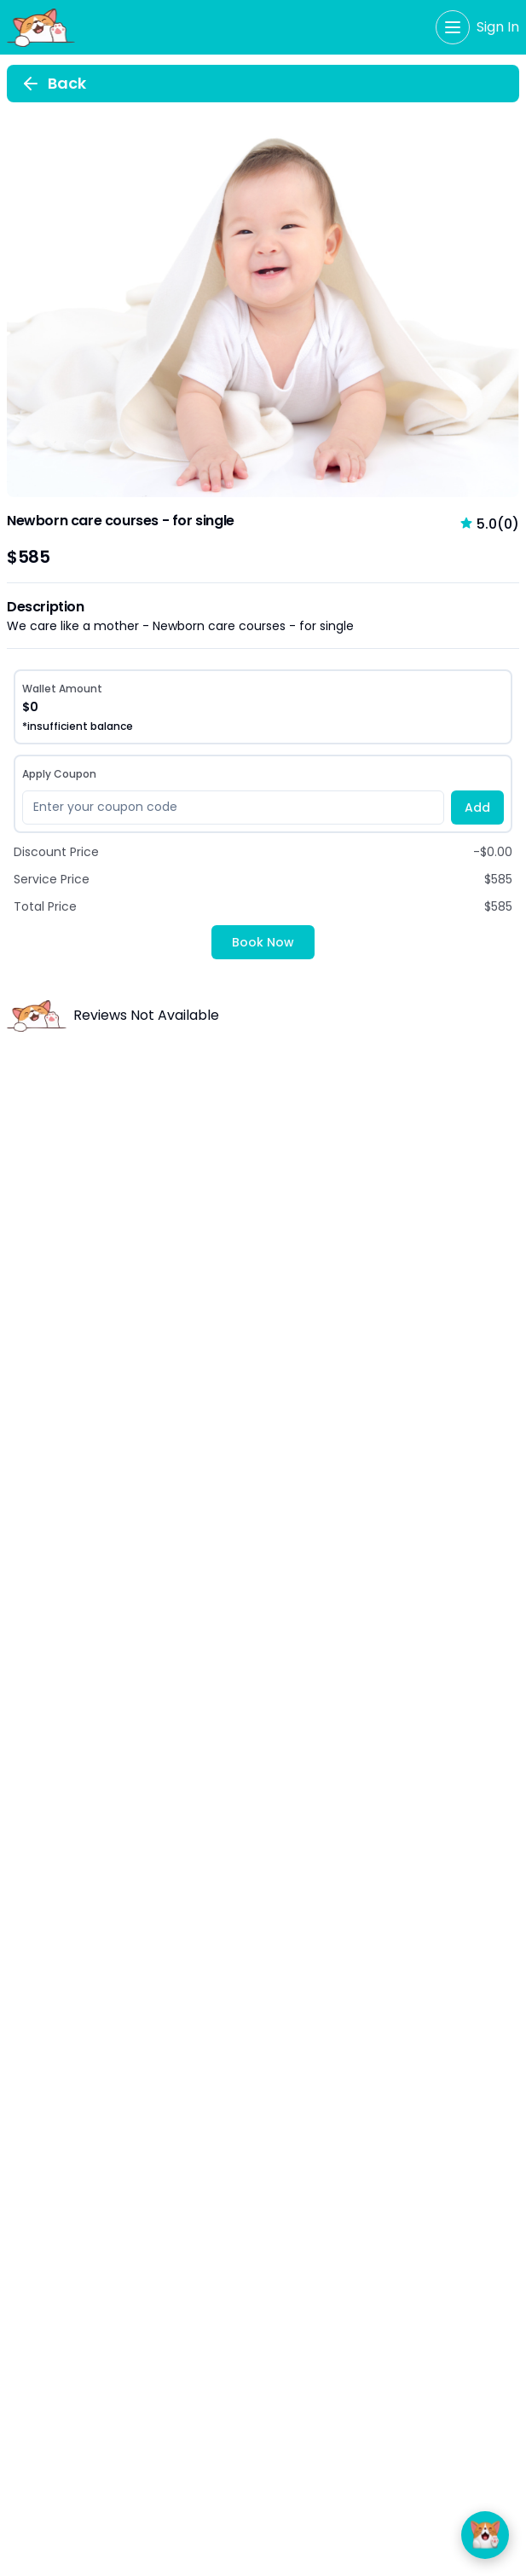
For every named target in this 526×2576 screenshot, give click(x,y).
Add (477, 807)
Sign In (498, 27)
